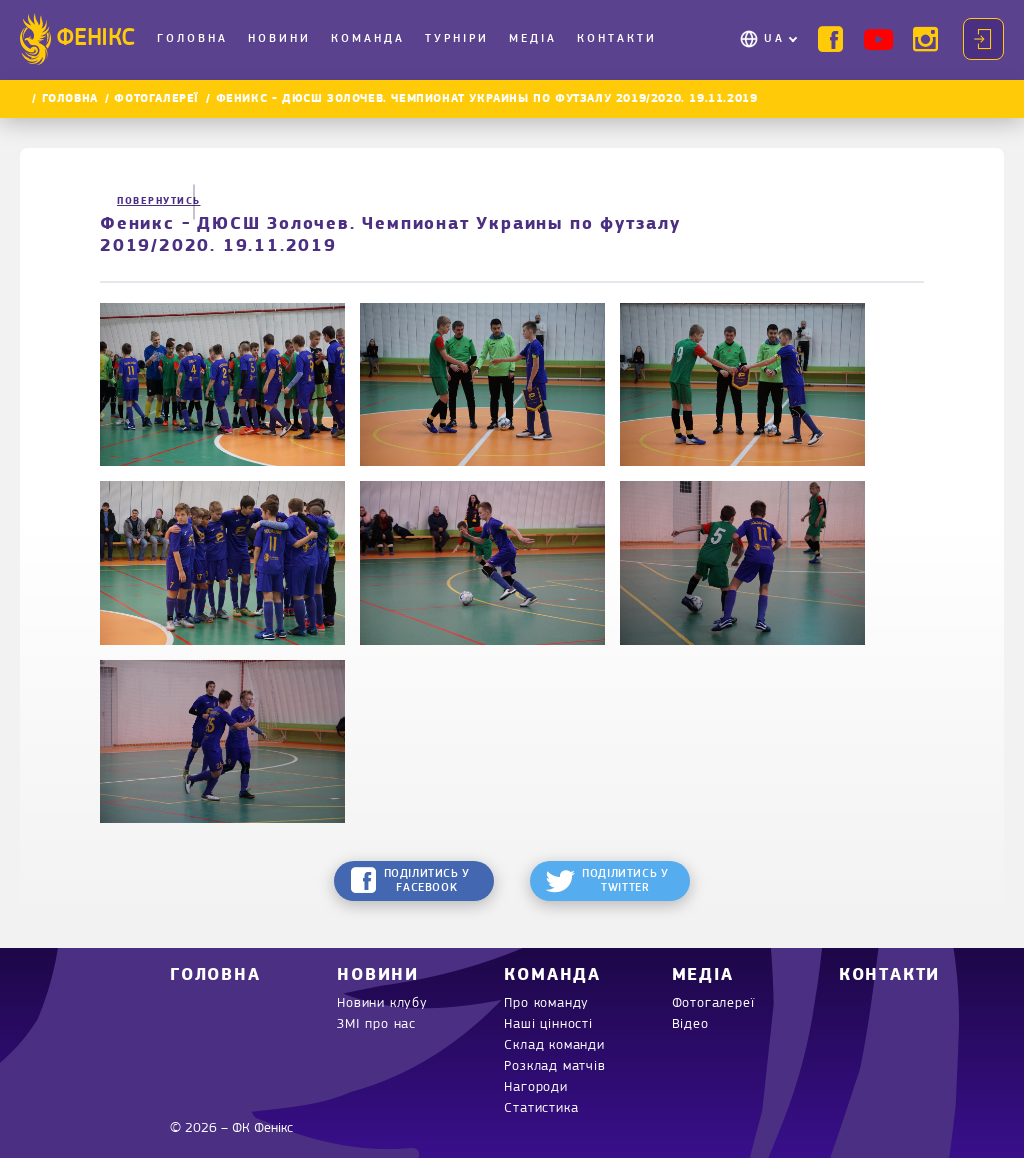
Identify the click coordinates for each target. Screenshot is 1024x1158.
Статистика (541, 1108)
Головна (192, 39)
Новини (279, 39)
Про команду (546, 1003)
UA (774, 39)
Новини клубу (382, 1003)
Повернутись (150, 201)
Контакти (617, 39)
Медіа (533, 39)
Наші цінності (548, 1024)
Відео (690, 1024)
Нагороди (535, 1087)
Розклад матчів (554, 1066)
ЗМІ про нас (376, 1024)
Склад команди (554, 1045)
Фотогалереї (156, 99)
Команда (368, 39)
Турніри (457, 39)
